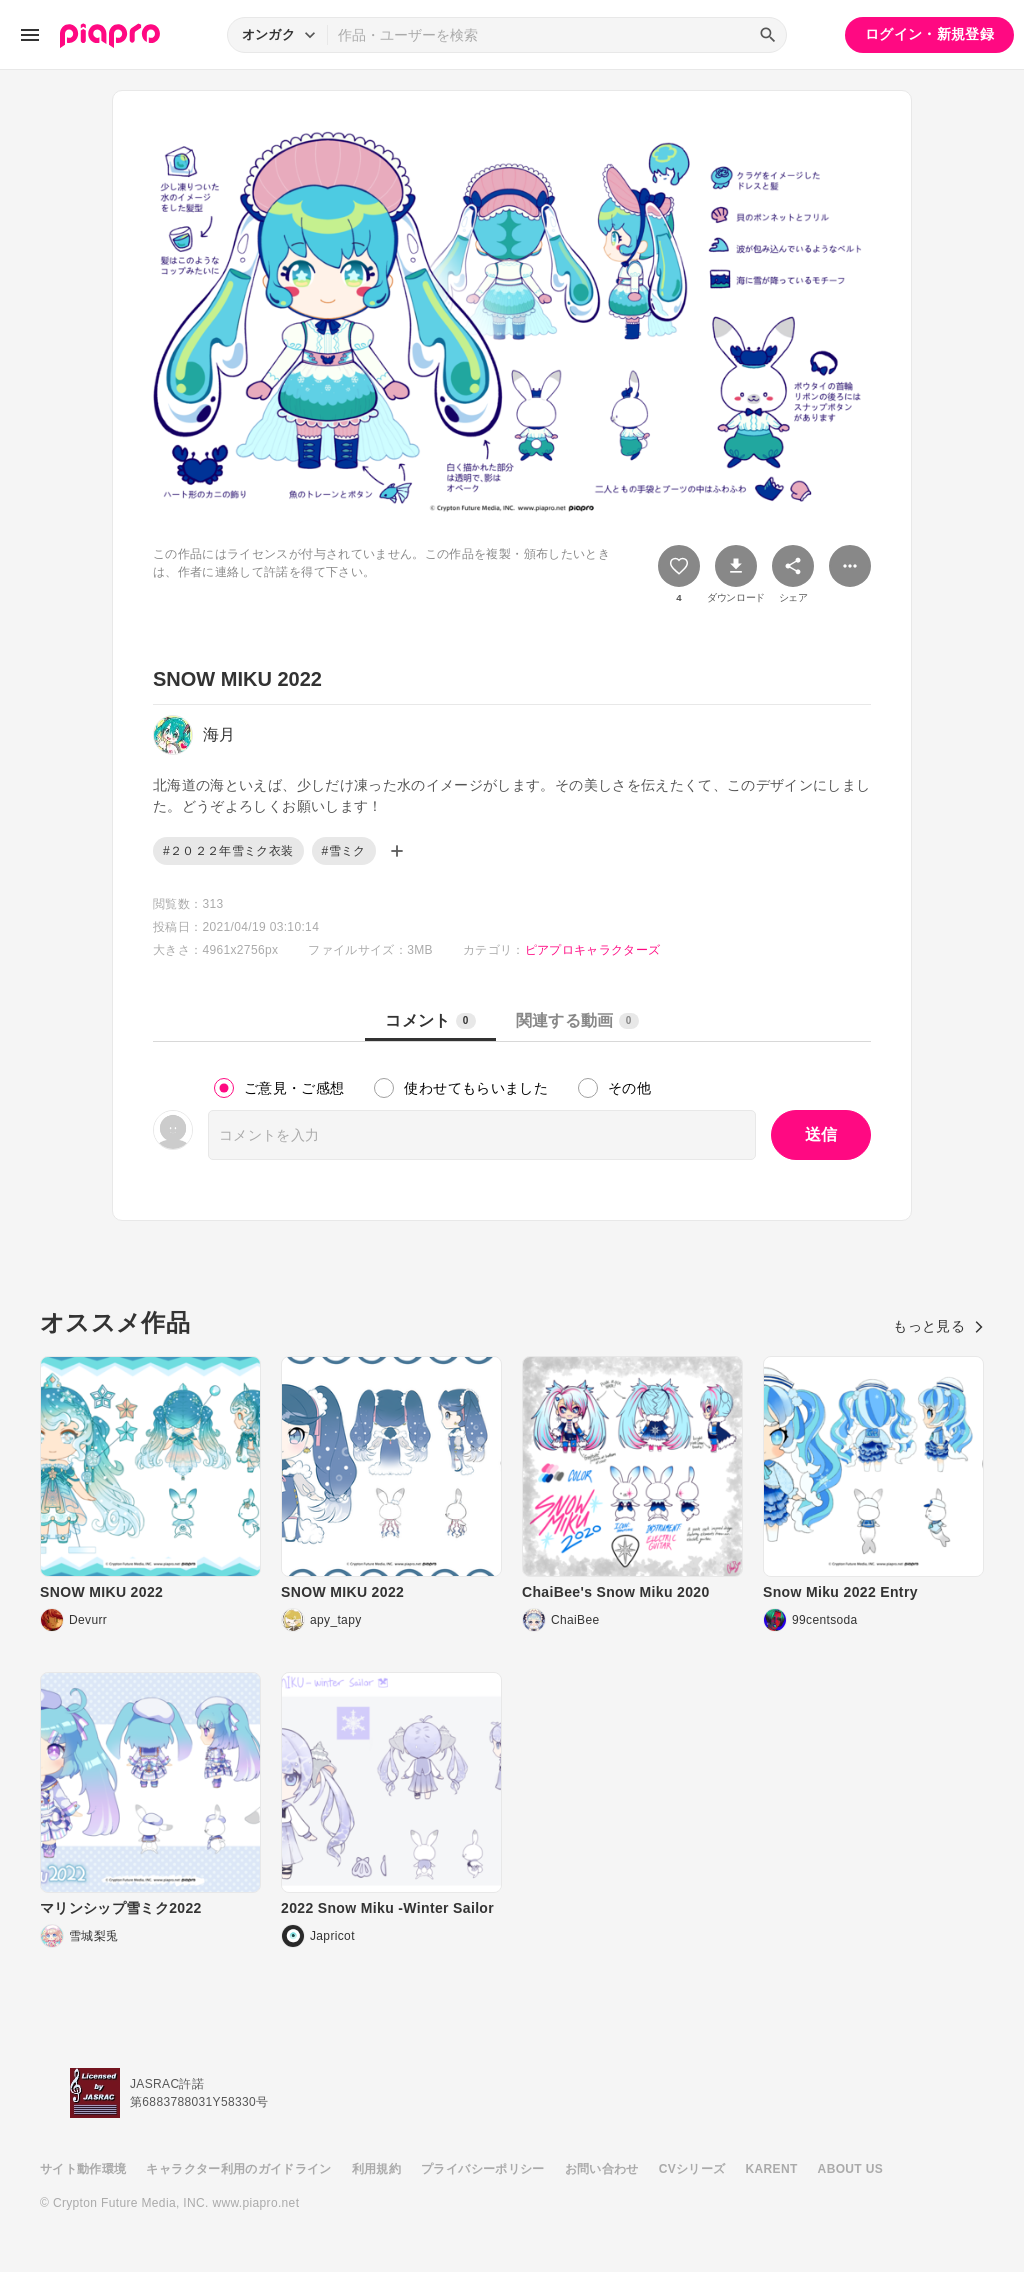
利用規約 (376, 2169)
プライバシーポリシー (483, 2169)
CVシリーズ (692, 2169)
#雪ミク (344, 851)
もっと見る (938, 1326)
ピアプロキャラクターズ (593, 950)
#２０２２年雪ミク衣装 (228, 851)
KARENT (772, 2169)
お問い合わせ (602, 2169)
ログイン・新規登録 (929, 34)
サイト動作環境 (83, 2169)
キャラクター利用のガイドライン (238, 2169)
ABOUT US (850, 2169)
